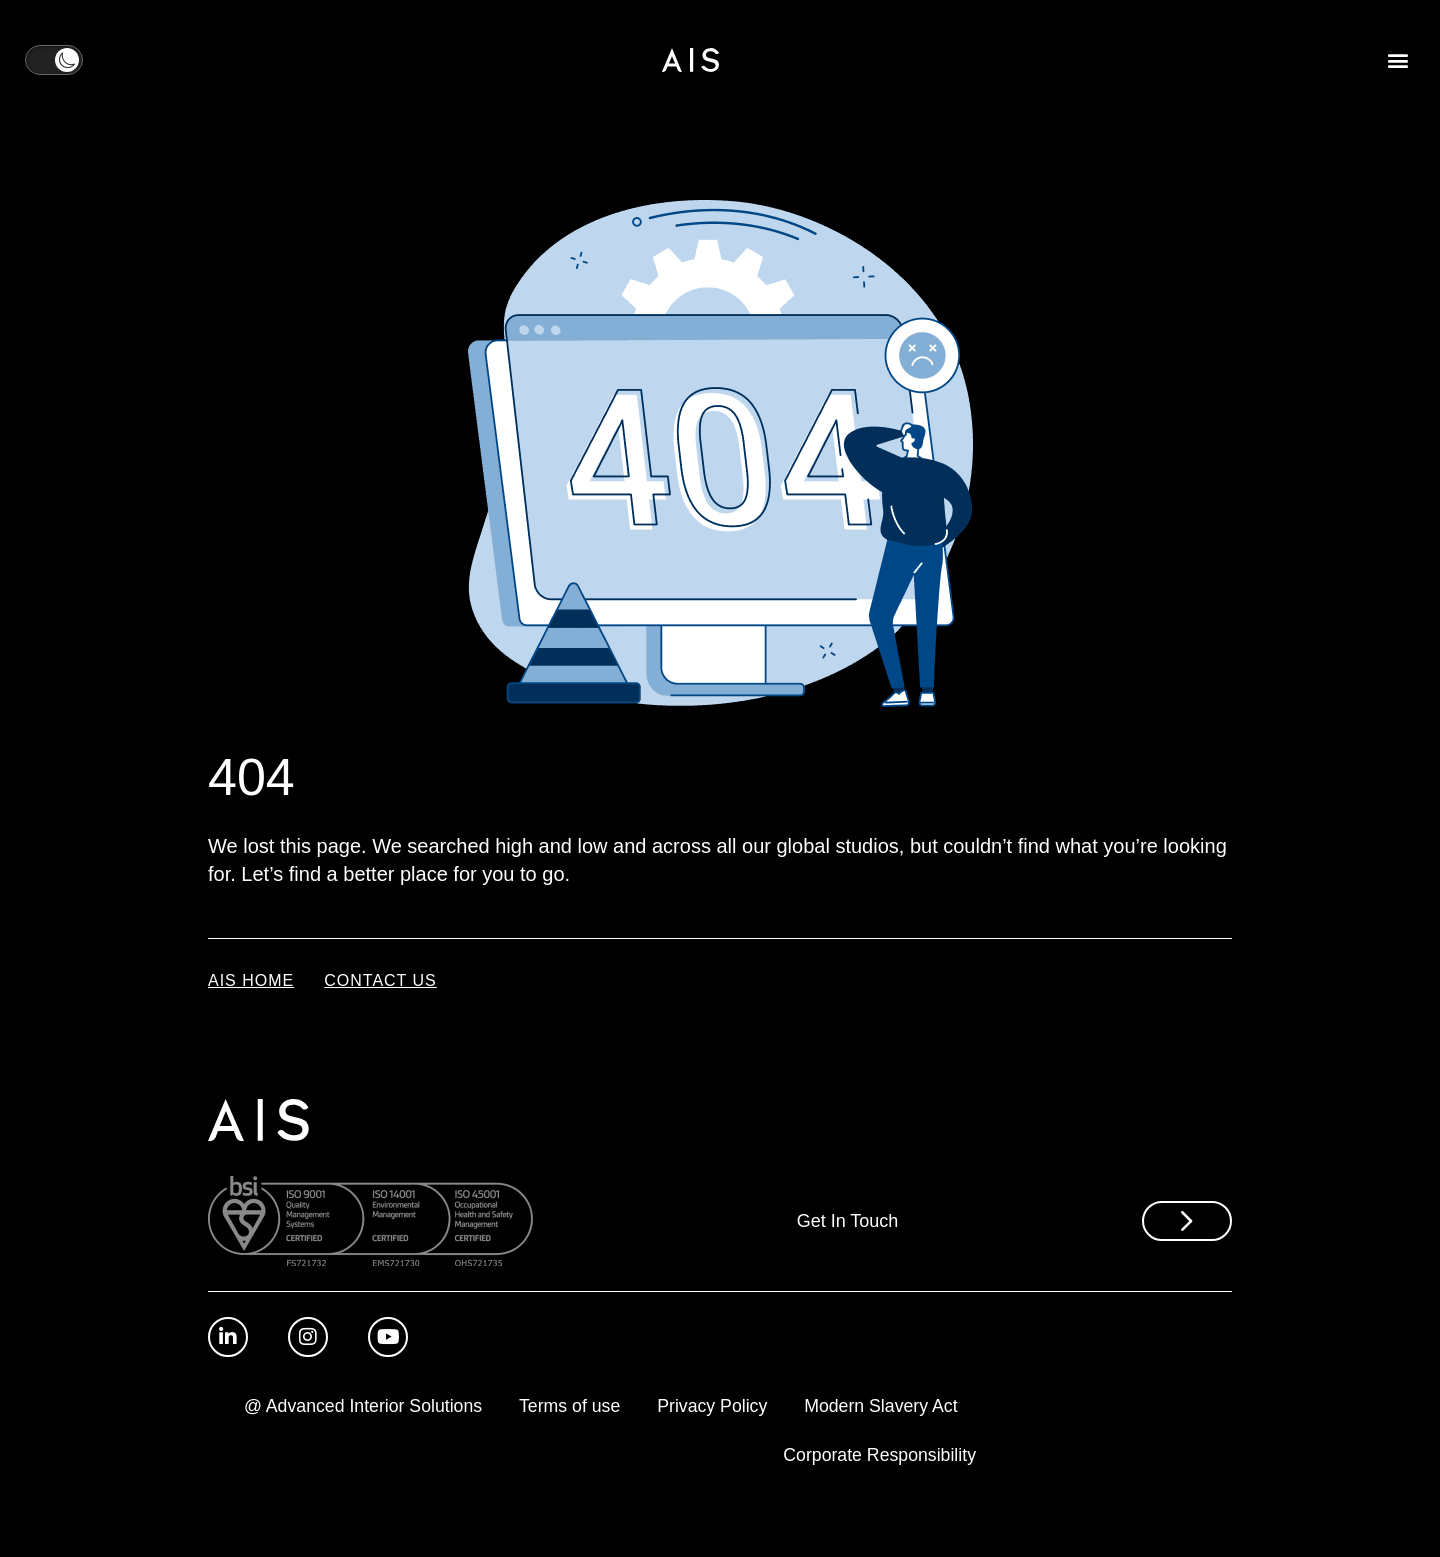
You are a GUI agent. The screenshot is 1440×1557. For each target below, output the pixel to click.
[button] (1398, 60)
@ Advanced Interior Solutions (540, 1407)
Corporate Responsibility (878, 1457)
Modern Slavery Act (662, 1457)
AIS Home (251, 980)
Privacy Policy (900, 1407)
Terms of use (752, 1407)
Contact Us (380, 980)
